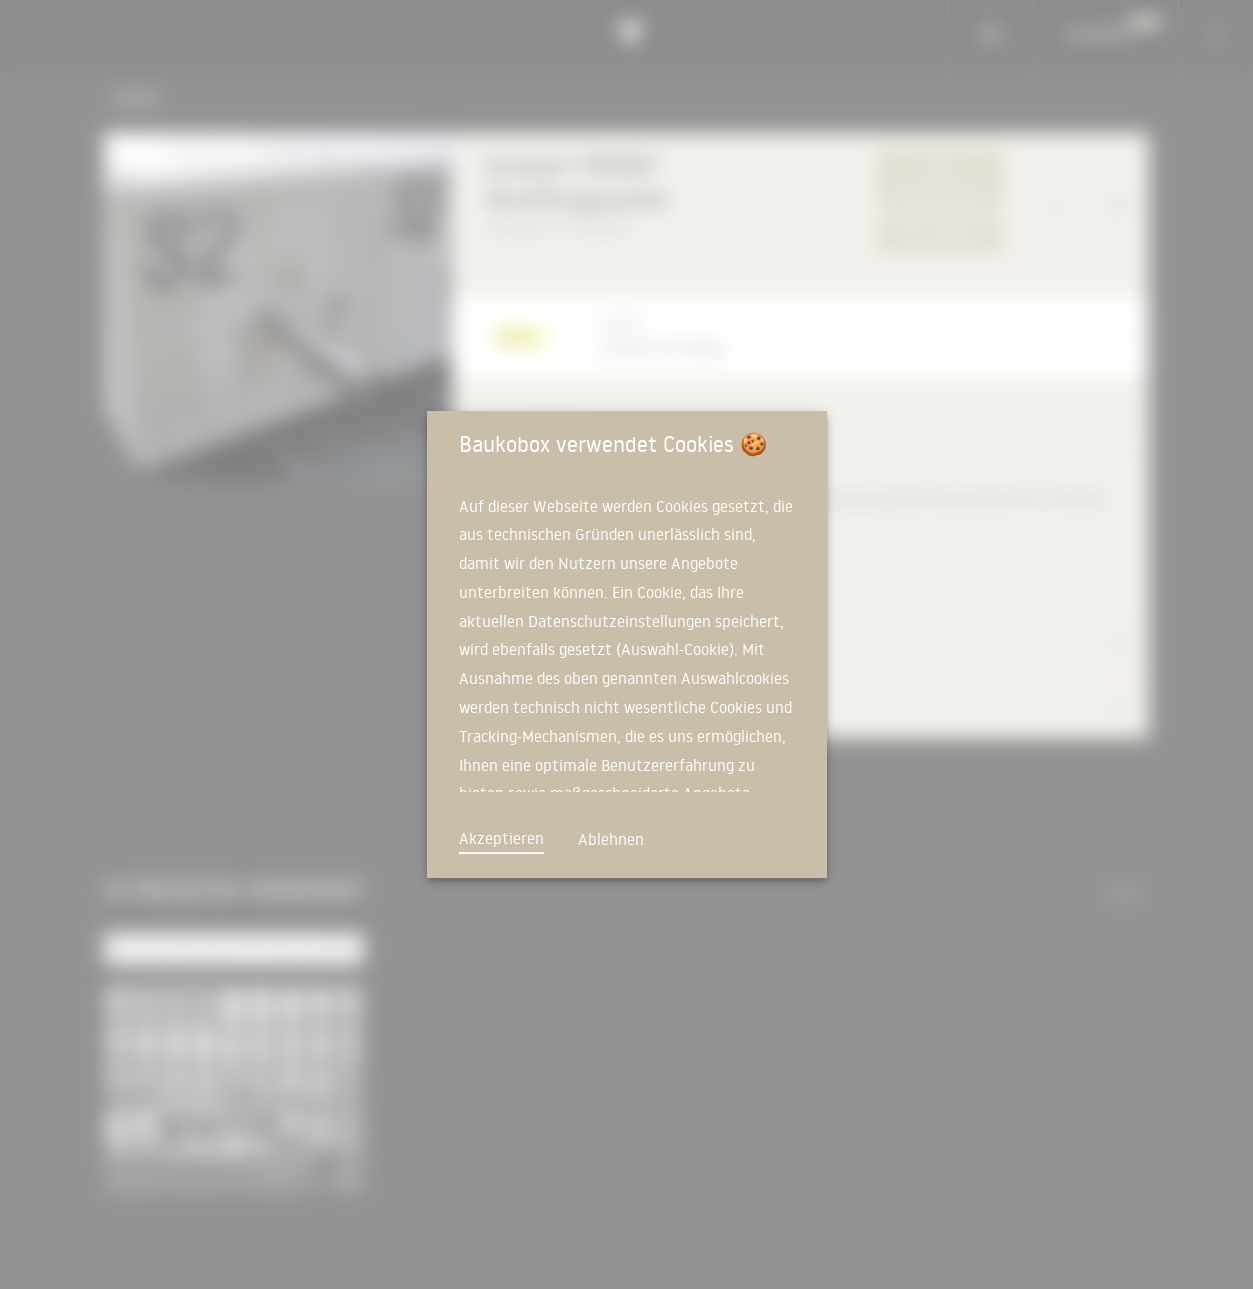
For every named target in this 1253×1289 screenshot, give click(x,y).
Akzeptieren (501, 838)
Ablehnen (611, 839)
